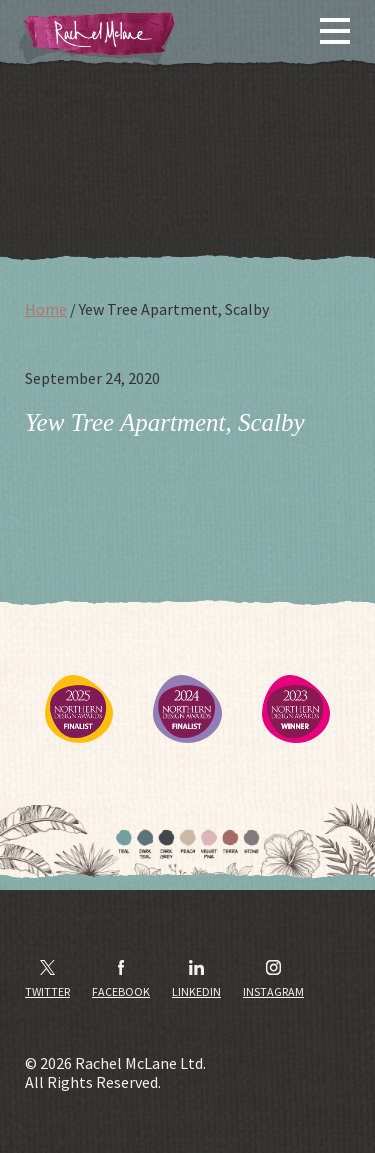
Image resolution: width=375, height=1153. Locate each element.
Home (46, 309)
